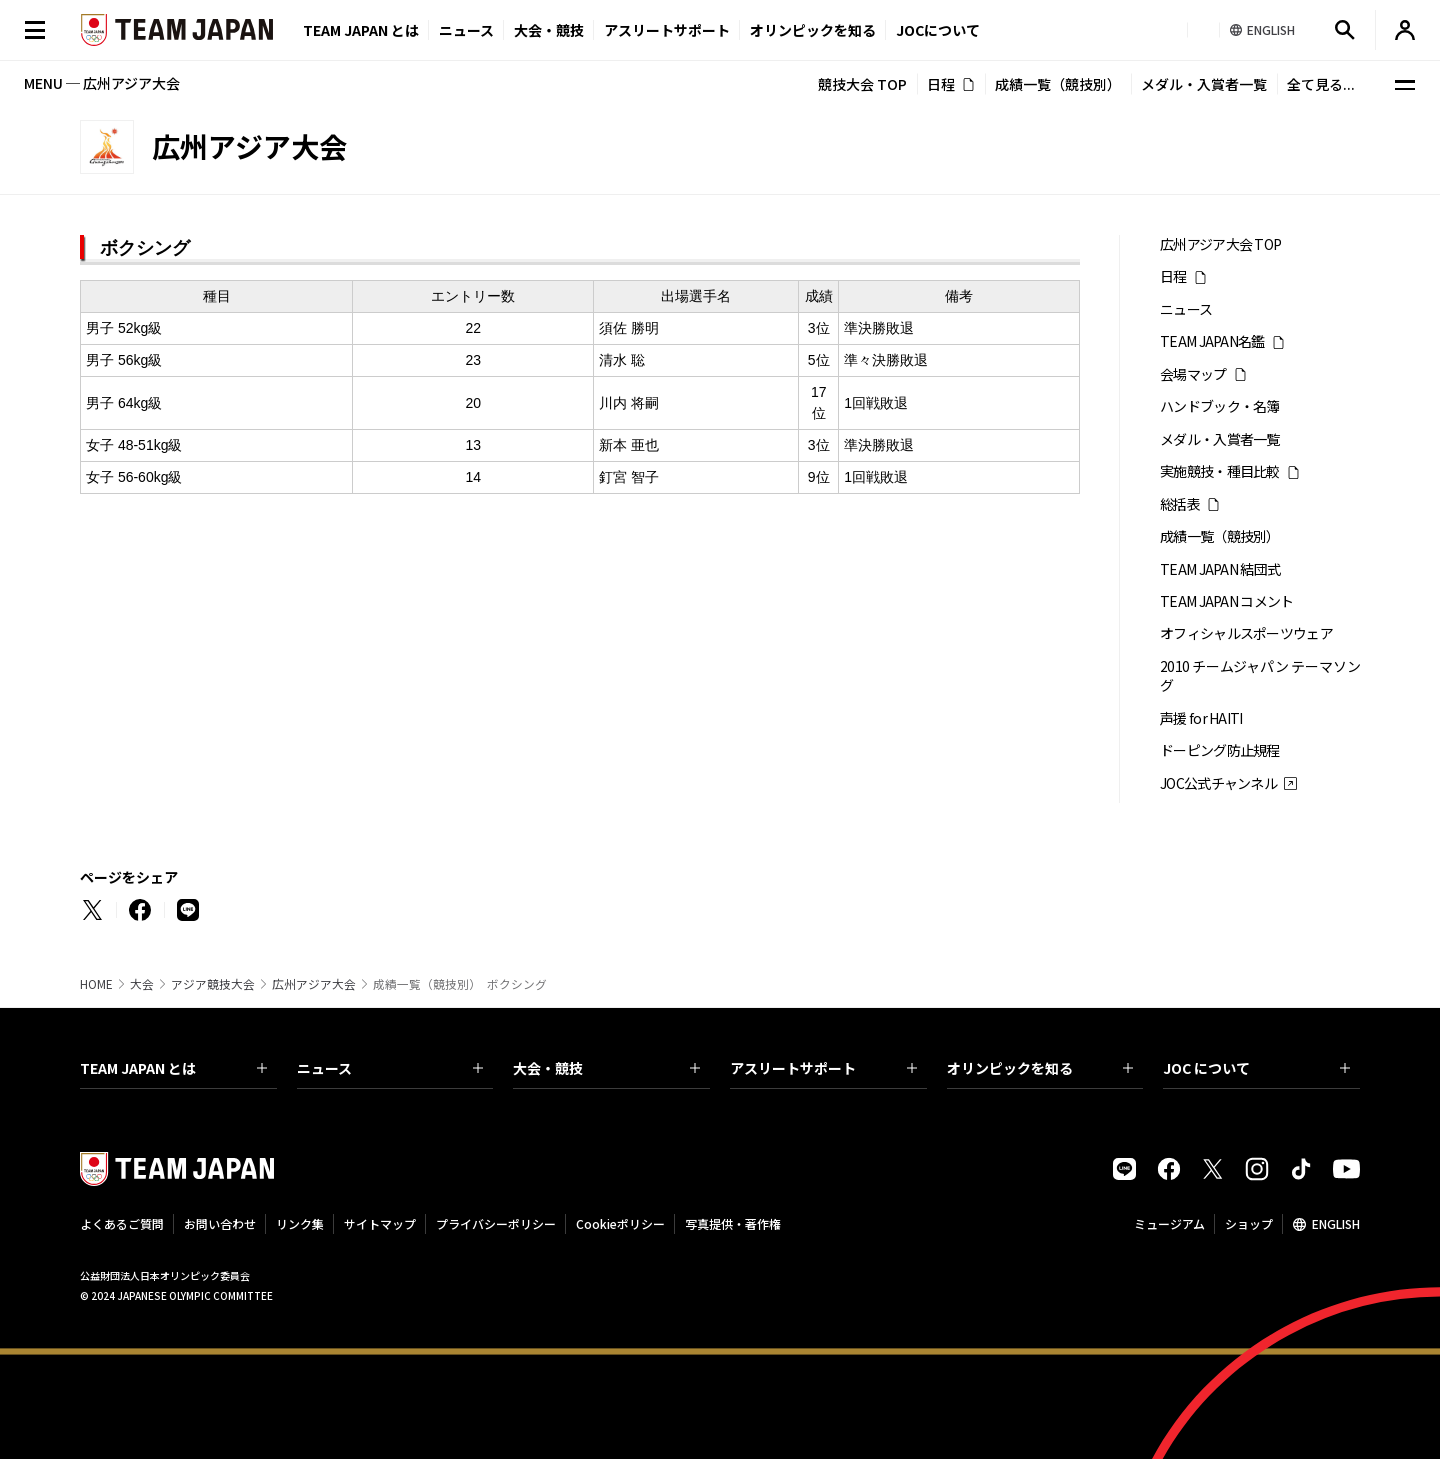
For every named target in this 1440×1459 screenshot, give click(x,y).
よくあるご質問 (122, 1223)
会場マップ (1193, 374)
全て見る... (1321, 84)
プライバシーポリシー (496, 1223)
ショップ (1249, 1223)
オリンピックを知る (813, 30)
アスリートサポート (667, 30)
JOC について (1256, 1068)
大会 (142, 984)
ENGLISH (1336, 1223)
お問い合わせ (220, 1223)
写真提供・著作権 (733, 1223)
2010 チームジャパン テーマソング (1260, 676)
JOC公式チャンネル (1218, 783)
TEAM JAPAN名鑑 (1212, 341)
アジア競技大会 (213, 984)
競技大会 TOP (862, 84)
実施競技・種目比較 (1220, 471)
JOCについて (938, 30)
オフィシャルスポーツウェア (1246, 633)
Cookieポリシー (620, 1223)
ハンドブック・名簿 (1220, 406)
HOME (96, 984)
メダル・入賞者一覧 (1204, 84)
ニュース (466, 30)
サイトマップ (380, 1223)
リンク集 (300, 1223)
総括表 (1180, 504)
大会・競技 (606, 1068)
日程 (941, 84)
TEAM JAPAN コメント (1227, 601)
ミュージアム (1169, 1223)
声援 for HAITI (1201, 718)
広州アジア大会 (314, 984)
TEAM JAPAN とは (173, 1068)
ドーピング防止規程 (1220, 750)
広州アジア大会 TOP (1220, 244)
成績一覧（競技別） (1058, 84)
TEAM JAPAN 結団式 (1220, 569)
